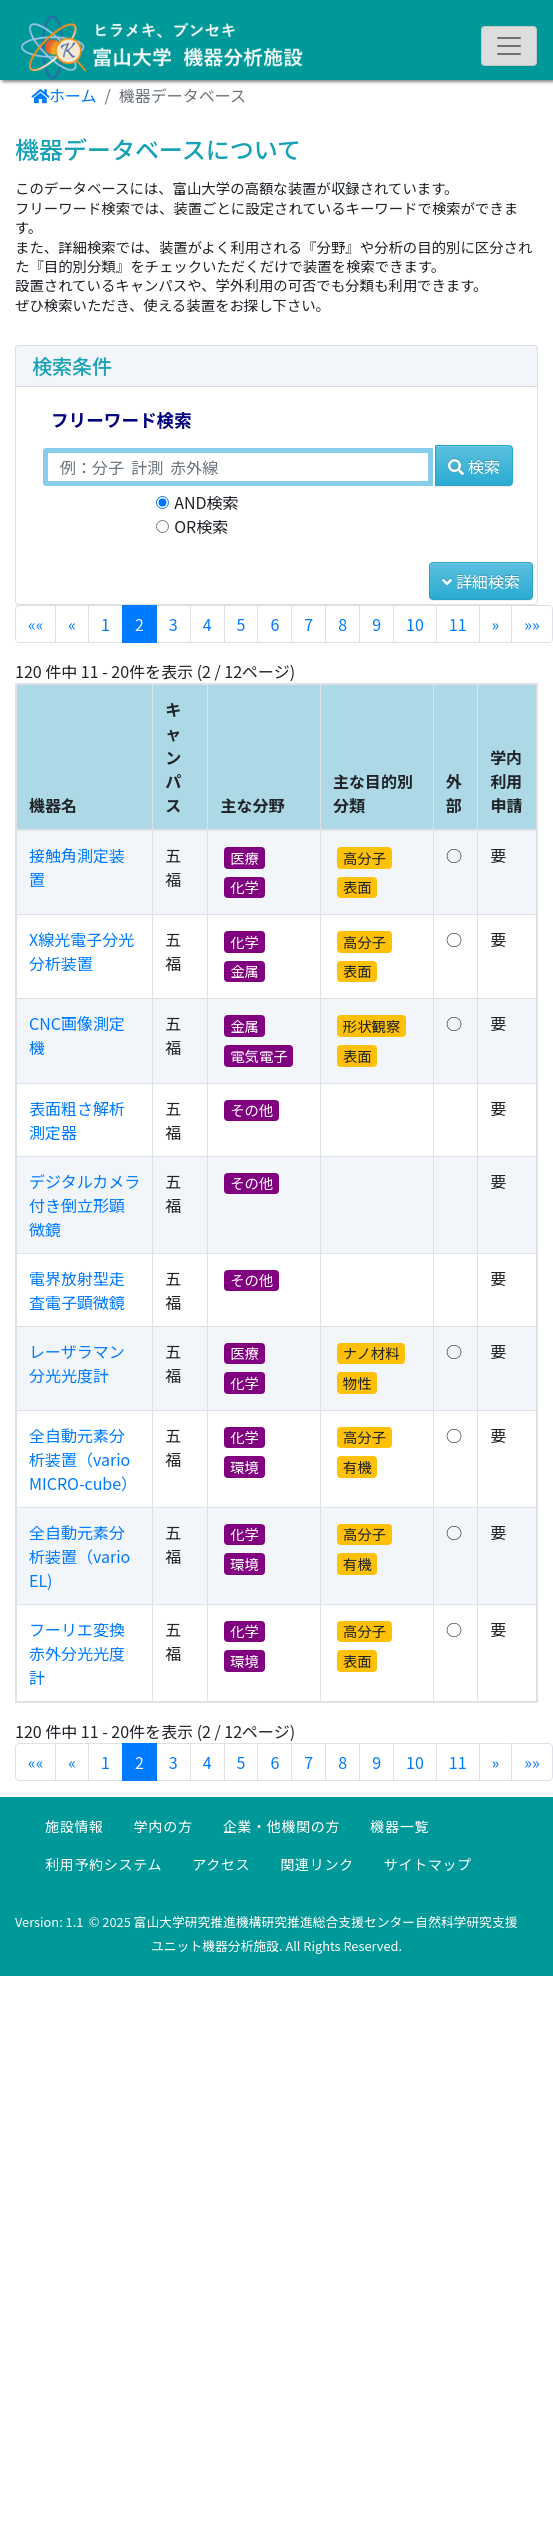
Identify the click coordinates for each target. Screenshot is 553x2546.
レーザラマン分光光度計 (77, 1363)
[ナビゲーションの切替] (509, 46)
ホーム (64, 95)
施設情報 (74, 1826)
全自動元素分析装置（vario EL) (79, 1556)
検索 (474, 466)
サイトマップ (428, 1864)
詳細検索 (481, 581)
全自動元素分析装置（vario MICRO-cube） (83, 1459)
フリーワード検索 (121, 419)
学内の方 (163, 1826)
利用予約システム (103, 1864)
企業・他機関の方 (282, 1826)
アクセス (221, 1864)
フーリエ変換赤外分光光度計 (77, 1653)
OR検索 (201, 526)
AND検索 (206, 502)
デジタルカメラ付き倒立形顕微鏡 (84, 1205)
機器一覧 (399, 1826)
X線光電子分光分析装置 (81, 951)
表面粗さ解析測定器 (77, 1120)
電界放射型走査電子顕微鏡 (77, 1290)
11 (458, 624)
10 (415, 624)
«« (35, 624)
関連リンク (317, 1864)
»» (531, 624)
